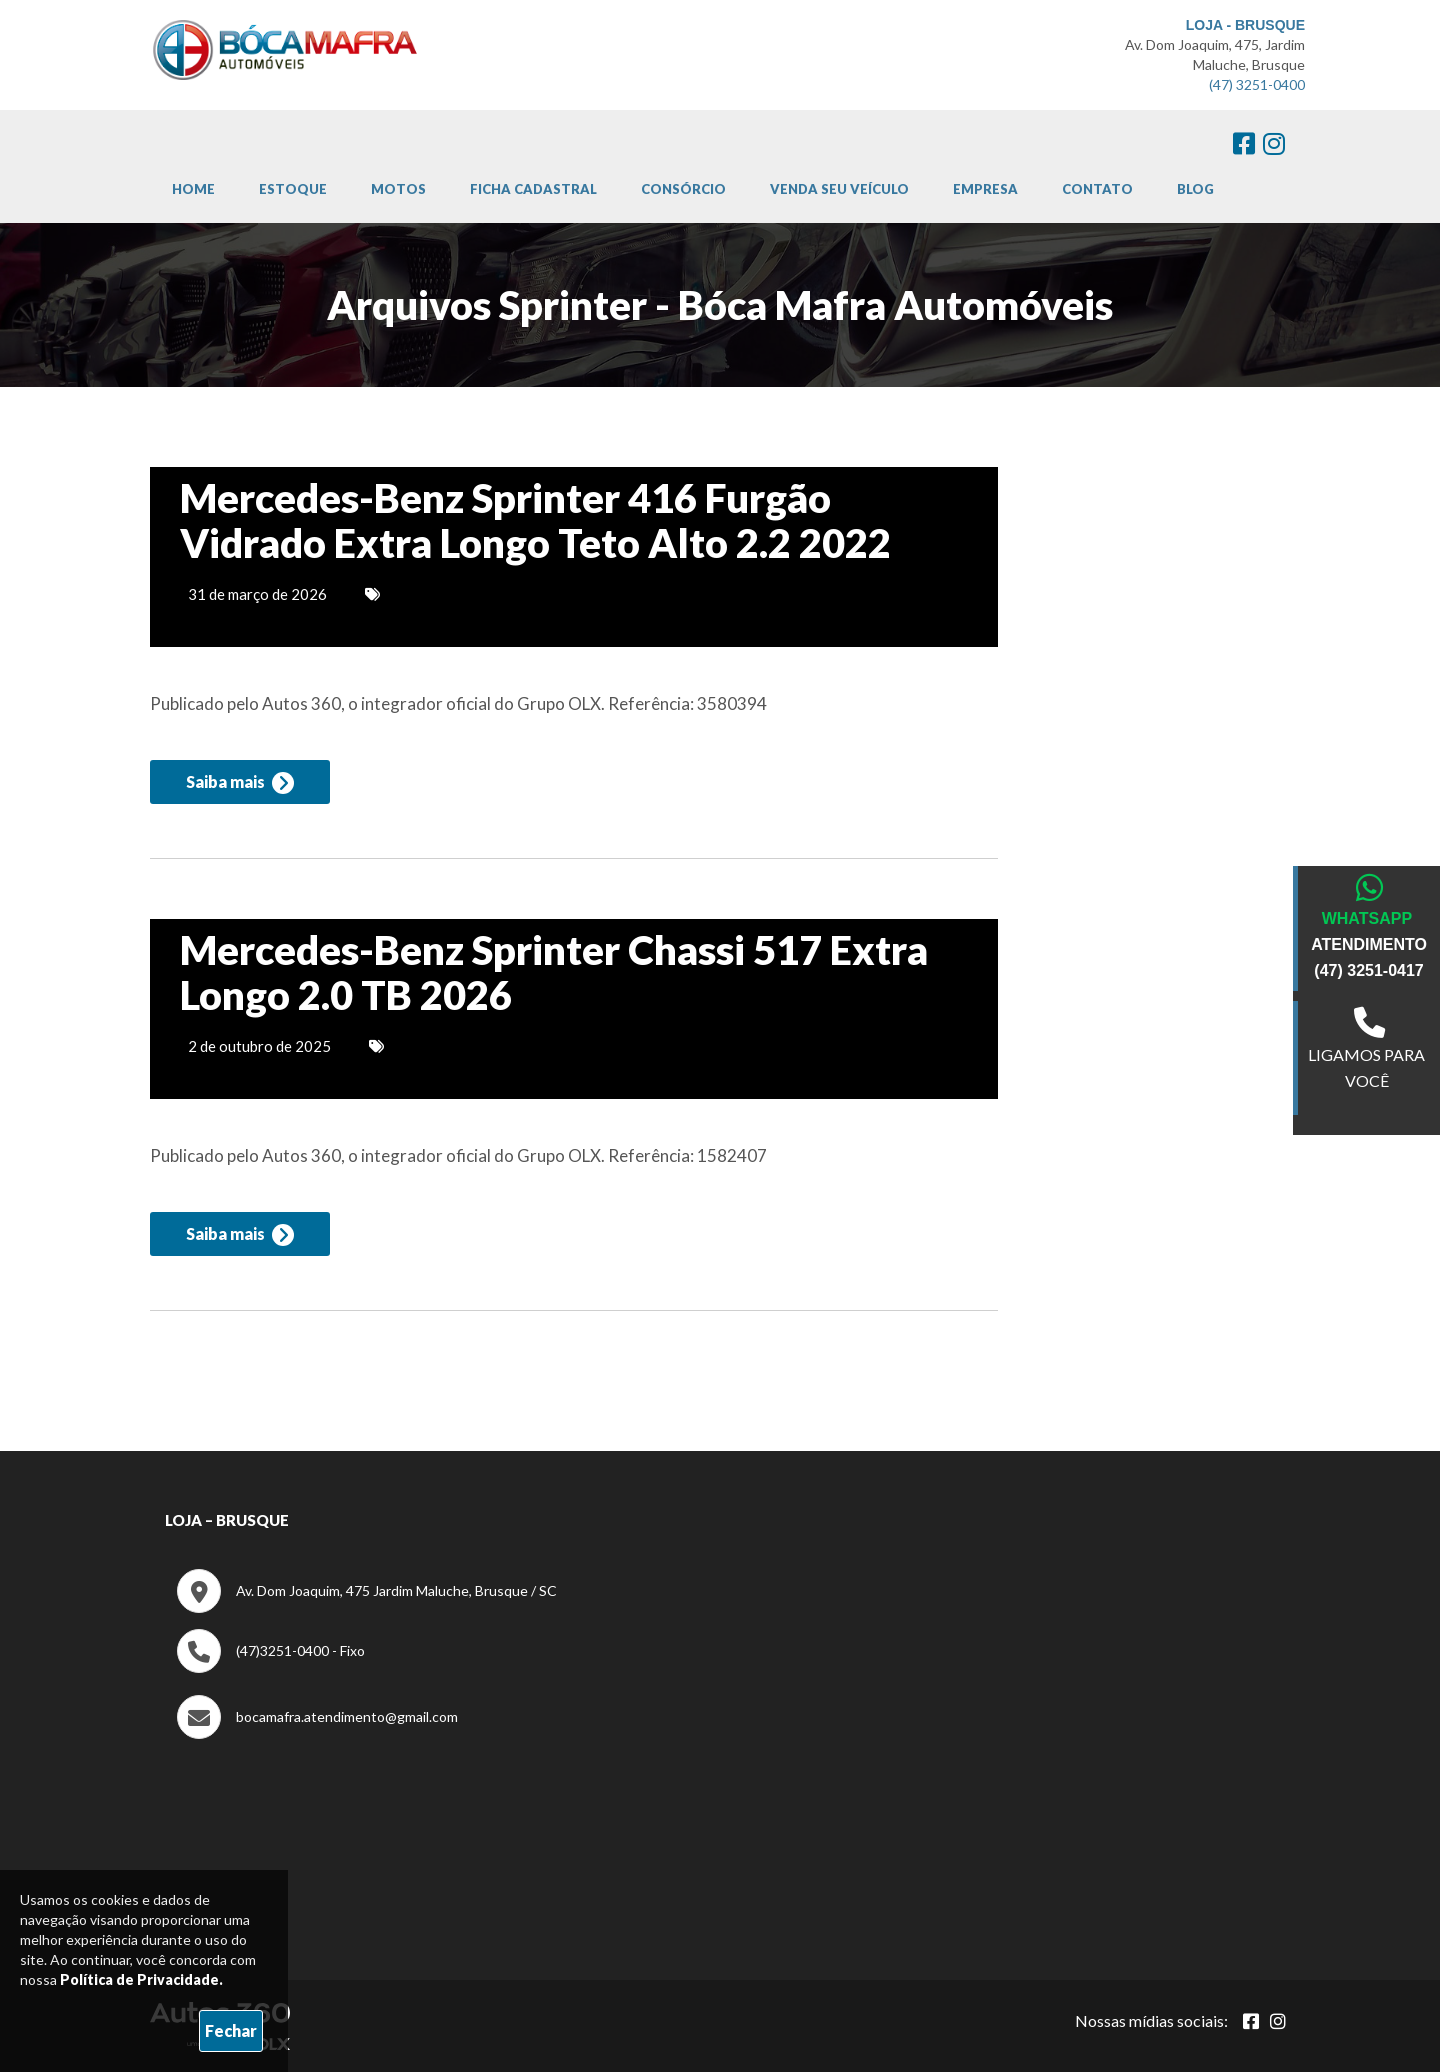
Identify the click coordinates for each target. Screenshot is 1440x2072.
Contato (1097, 189)
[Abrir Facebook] (1251, 2021)
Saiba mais (240, 783)
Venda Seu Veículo (839, 189)
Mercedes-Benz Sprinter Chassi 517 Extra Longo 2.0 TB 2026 (554, 974)
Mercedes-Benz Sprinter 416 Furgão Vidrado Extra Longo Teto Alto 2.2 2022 (535, 522)
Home (193, 189)
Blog (1195, 189)
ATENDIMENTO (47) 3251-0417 (1369, 957)
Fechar (231, 2030)
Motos (398, 189)
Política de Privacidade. (141, 1979)
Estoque (293, 189)
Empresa (985, 189)
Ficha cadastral (533, 189)
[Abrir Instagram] (1278, 2021)
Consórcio (683, 189)
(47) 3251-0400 (1257, 84)
